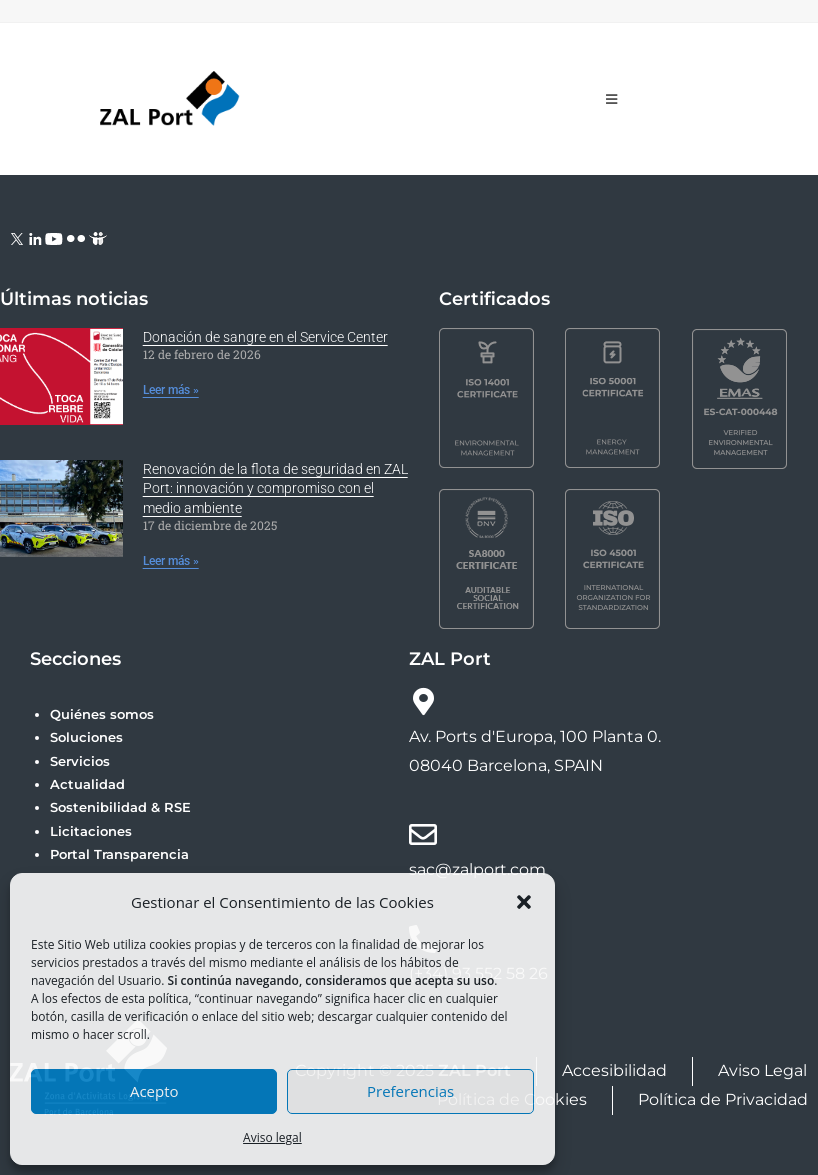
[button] (524, 902)
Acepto (154, 1091)
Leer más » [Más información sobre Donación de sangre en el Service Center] (171, 390)
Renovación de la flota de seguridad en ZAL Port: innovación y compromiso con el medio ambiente (275, 488)
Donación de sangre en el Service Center (265, 337)
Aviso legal (272, 1137)
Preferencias (410, 1091)
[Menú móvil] (612, 99)
